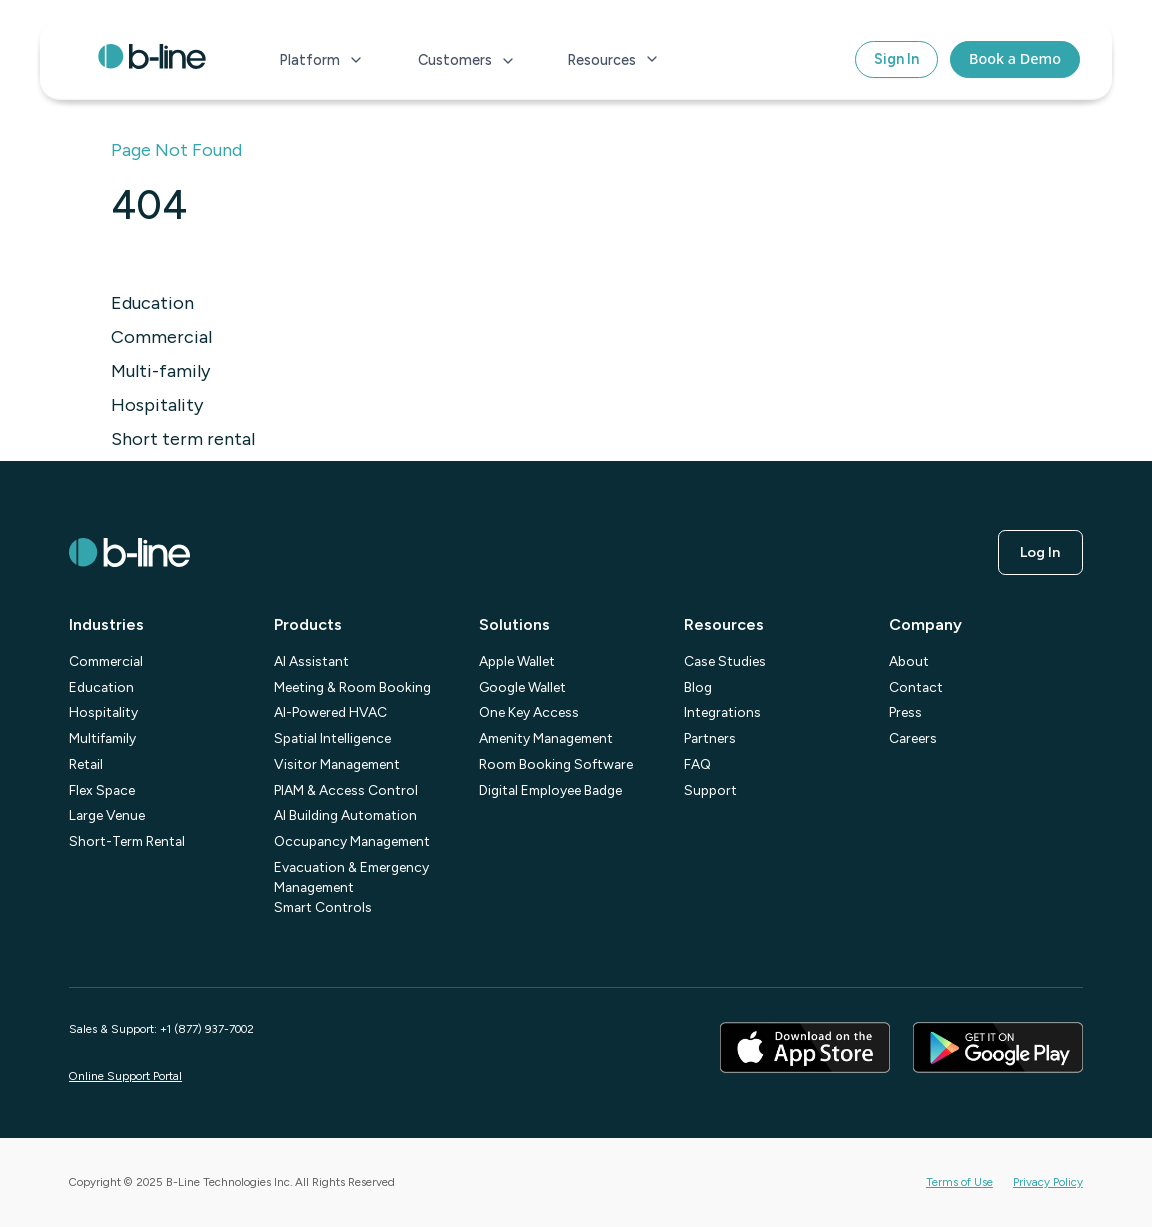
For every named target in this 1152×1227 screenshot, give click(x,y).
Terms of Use (959, 1182)
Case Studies (725, 661)
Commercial (161, 337)
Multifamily (102, 738)
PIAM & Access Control (346, 790)
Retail (86, 764)
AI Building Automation (345, 815)
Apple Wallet (517, 661)
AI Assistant (311, 661)
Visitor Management (337, 764)
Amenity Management (546, 738)
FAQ (697, 764)
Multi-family (160, 371)
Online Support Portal (125, 1076)
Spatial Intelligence (332, 738)
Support (710, 790)
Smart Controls (323, 907)
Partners (710, 738)
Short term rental (183, 439)
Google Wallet (522, 687)
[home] (152, 60)
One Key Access (529, 712)
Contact (916, 687)
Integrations (722, 712)
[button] (321, 60)
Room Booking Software (556, 764)
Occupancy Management (352, 841)
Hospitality (157, 405)
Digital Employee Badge (550, 790)
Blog (698, 687)
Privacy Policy (1048, 1182)
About (909, 661)
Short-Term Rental (127, 841)
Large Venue (107, 815)
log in (1040, 552)
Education (152, 303)
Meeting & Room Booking (352, 687)
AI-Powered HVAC (330, 712)
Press (905, 712)
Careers (913, 738)
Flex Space (102, 790)
